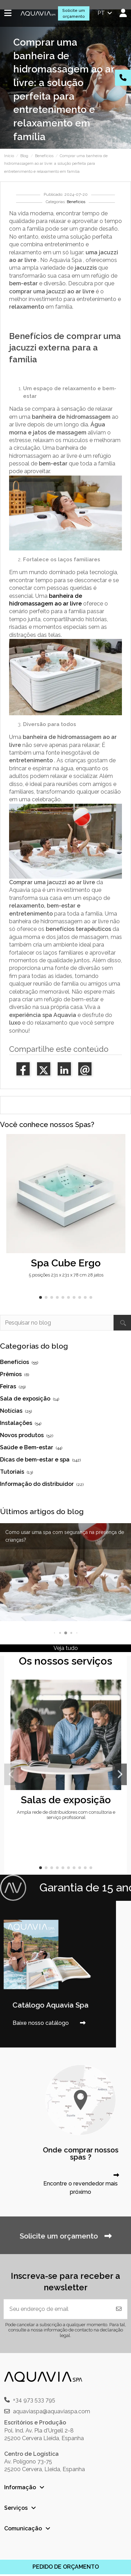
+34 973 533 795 (34, 2400)
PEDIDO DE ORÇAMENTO (65, 2566)
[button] (40, 1297)
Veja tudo (65, 1648)
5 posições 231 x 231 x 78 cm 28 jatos (66, 1275)
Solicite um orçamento (73, 13)
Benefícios (76, 202)
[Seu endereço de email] (57, 2309)
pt (105, 13)
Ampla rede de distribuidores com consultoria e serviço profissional (66, 1815)
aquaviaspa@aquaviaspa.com (51, 2411)
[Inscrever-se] (118, 2309)
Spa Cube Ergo (66, 1263)
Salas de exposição (66, 1800)
